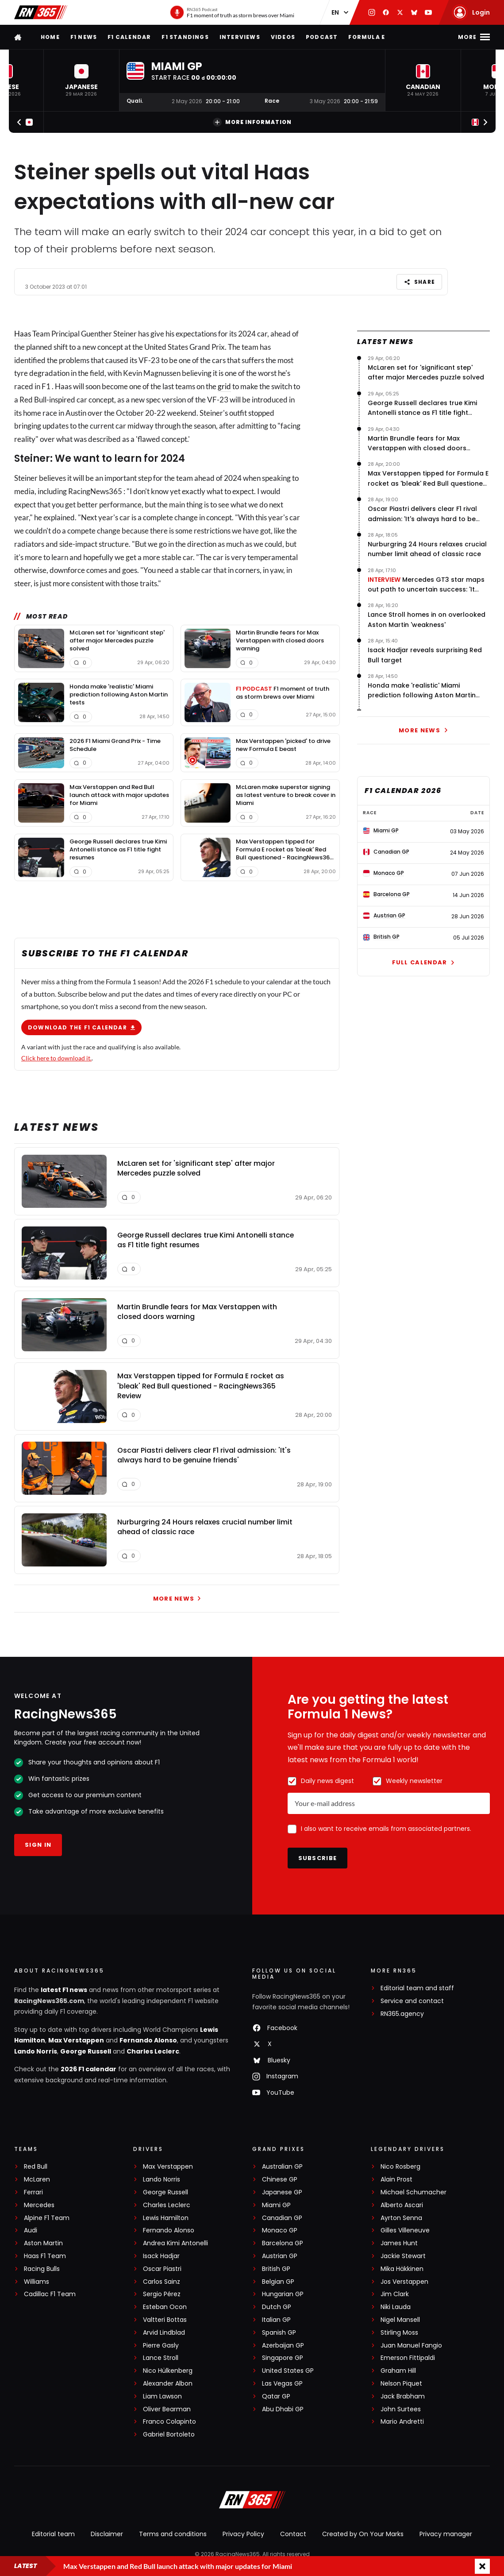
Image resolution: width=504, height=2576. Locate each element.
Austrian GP (279, 2256)
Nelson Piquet (401, 2383)
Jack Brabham (403, 2396)
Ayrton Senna (401, 2218)
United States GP (288, 2371)
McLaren (37, 2179)
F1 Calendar (129, 37)
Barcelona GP (282, 2243)
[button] (81, 80)
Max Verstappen (76, 2040)
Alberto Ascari (402, 2205)
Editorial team (53, 2534)
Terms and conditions (173, 2534)
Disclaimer (107, 2534)
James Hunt (399, 2243)
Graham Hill (398, 2371)
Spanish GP (279, 2332)
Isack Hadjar (161, 2256)
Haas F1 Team (45, 2256)
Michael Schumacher (413, 2192)
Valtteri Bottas (165, 2320)
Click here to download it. (56, 1057)
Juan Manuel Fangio (411, 2345)
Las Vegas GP (282, 2383)
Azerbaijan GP (283, 2345)
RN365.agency (402, 2014)
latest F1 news (64, 1989)
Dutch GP (276, 2307)
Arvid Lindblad (164, 2332)
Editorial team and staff (417, 1988)
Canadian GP (282, 2218)
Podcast (322, 37)
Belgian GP (278, 2282)
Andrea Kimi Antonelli (175, 2243)
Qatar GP (276, 2396)
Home (50, 37)
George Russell (85, 2051)
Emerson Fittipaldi (408, 2358)
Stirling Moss (399, 2332)
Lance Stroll (160, 2358)
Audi (30, 2230)
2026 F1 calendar (88, 2069)
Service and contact (412, 2001)
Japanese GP (282, 2192)
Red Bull (35, 2166)
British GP (276, 2269)
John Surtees (401, 2409)
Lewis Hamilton (166, 2218)
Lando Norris (35, 2051)
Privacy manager (445, 2534)
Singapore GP (282, 2358)
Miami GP (276, 2205)
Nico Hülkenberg (167, 2371)
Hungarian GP (283, 2294)
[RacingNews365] (252, 2500)
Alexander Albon (167, 2383)
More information (252, 122)
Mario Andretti (402, 2421)
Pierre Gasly (161, 2345)
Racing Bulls (42, 2269)
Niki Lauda (396, 2307)
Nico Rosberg (400, 2166)
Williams (36, 2282)
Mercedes (39, 2205)
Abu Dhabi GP (283, 2409)
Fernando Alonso (148, 2040)
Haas (22, 333)
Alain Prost (396, 2179)
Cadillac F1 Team (50, 2294)
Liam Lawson (162, 2396)
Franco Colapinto (169, 2421)
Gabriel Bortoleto (169, 2434)
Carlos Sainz (161, 2282)
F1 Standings (185, 37)
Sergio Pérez (162, 2294)
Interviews (239, 37)
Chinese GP (279, 2179)
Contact (293, 2534)
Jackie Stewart (403, 2256)
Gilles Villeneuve (405, 2230)
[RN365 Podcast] (231, 12)
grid (224, 386)
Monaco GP (279, 2230)
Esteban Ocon (165, 2307)
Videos (283, 37)
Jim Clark (395, 2294)
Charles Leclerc (153, 2051)
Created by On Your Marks (363, 2534)
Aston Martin (43, 2243)
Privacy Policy (243, 2534)
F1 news (83, 37)
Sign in (38, 1845)
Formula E (366, 37)
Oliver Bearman (167, 2409)
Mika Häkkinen (402, 2269)
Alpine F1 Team (46, 2218)
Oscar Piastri (162, 2269)
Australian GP (282, 2166)
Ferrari (33, 2192)
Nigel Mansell (400, 2320)
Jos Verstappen (404, 2282)
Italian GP (276, 2320)
